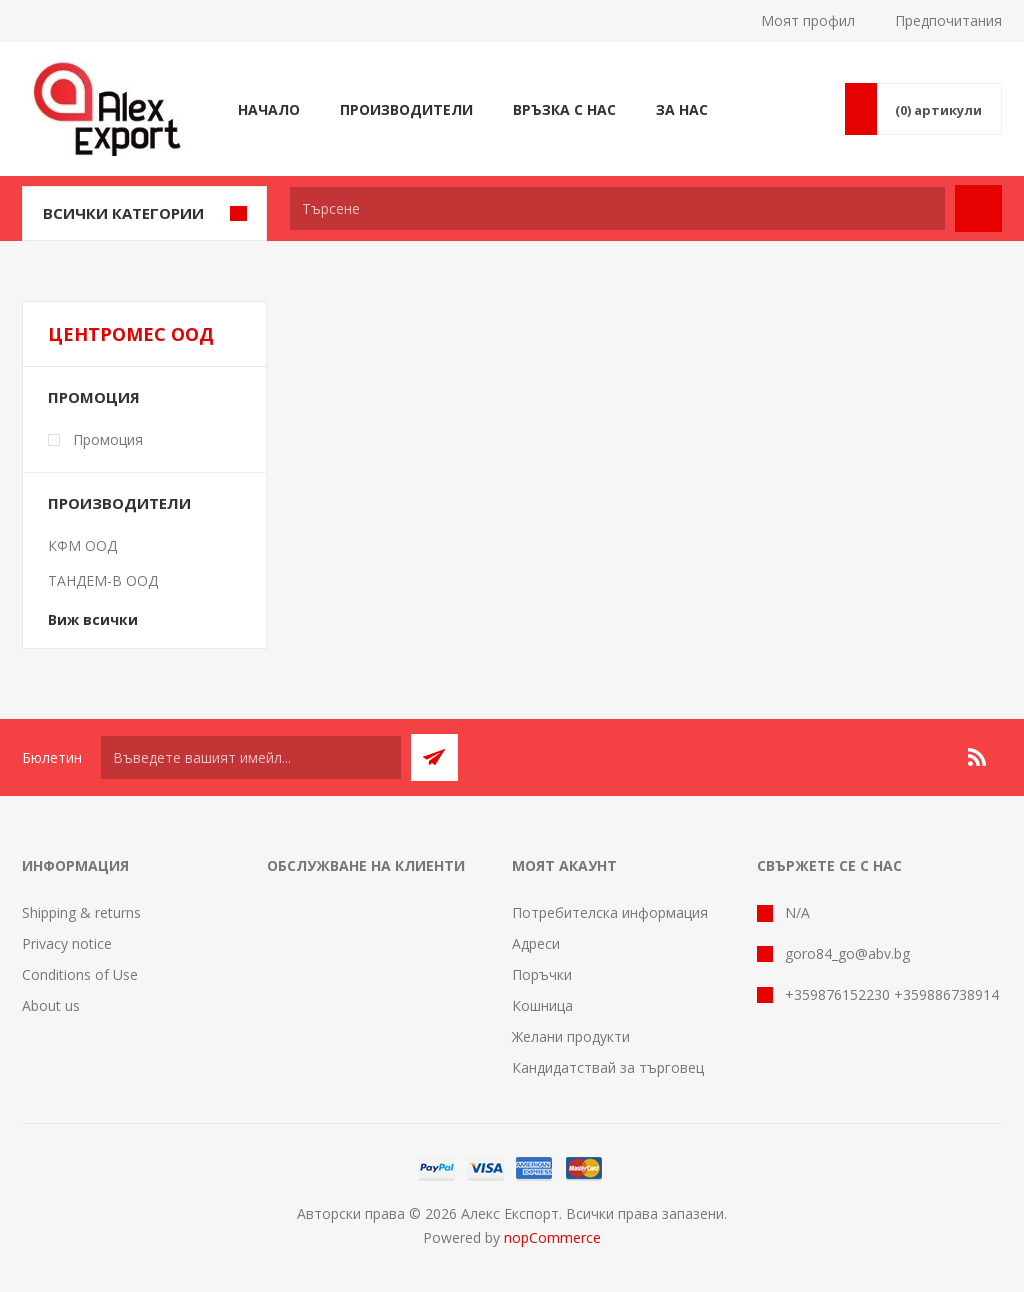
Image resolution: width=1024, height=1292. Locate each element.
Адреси (536, 943)
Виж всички (93, 619)
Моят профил (808, 20)
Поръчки (542, 974)
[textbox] (617, 208)
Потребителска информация (610, 912)
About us (51, 1005)
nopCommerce (552, 1237)
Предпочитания (948, 20)
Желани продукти (571, 1036)
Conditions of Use (80, 974)
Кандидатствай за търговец (608, 1067)
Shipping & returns (81, 912)
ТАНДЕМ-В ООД (103, 580)
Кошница (542, 1005)
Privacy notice (67, 943)
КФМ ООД (82, 545)
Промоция (94, 397)
